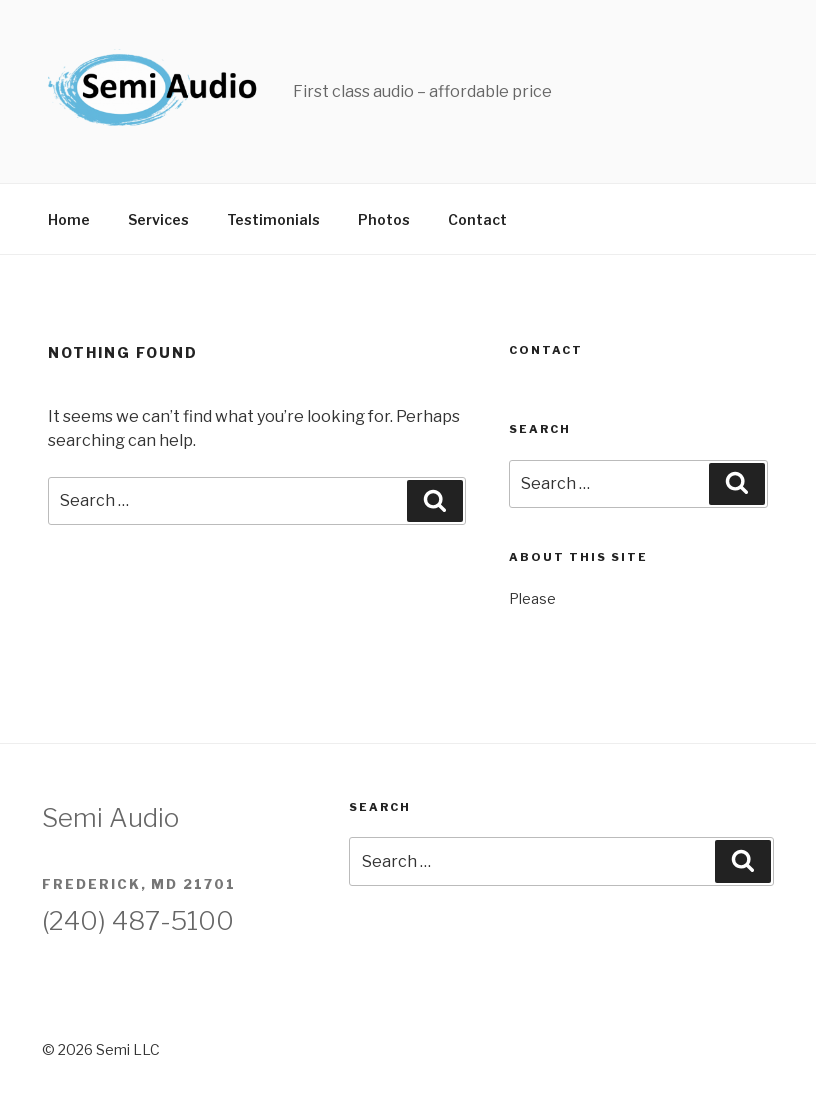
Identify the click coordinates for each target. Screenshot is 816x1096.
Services (158, 219)
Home (69, 219)
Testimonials (273, 219)
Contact (477, 219)
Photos (384, 219)
